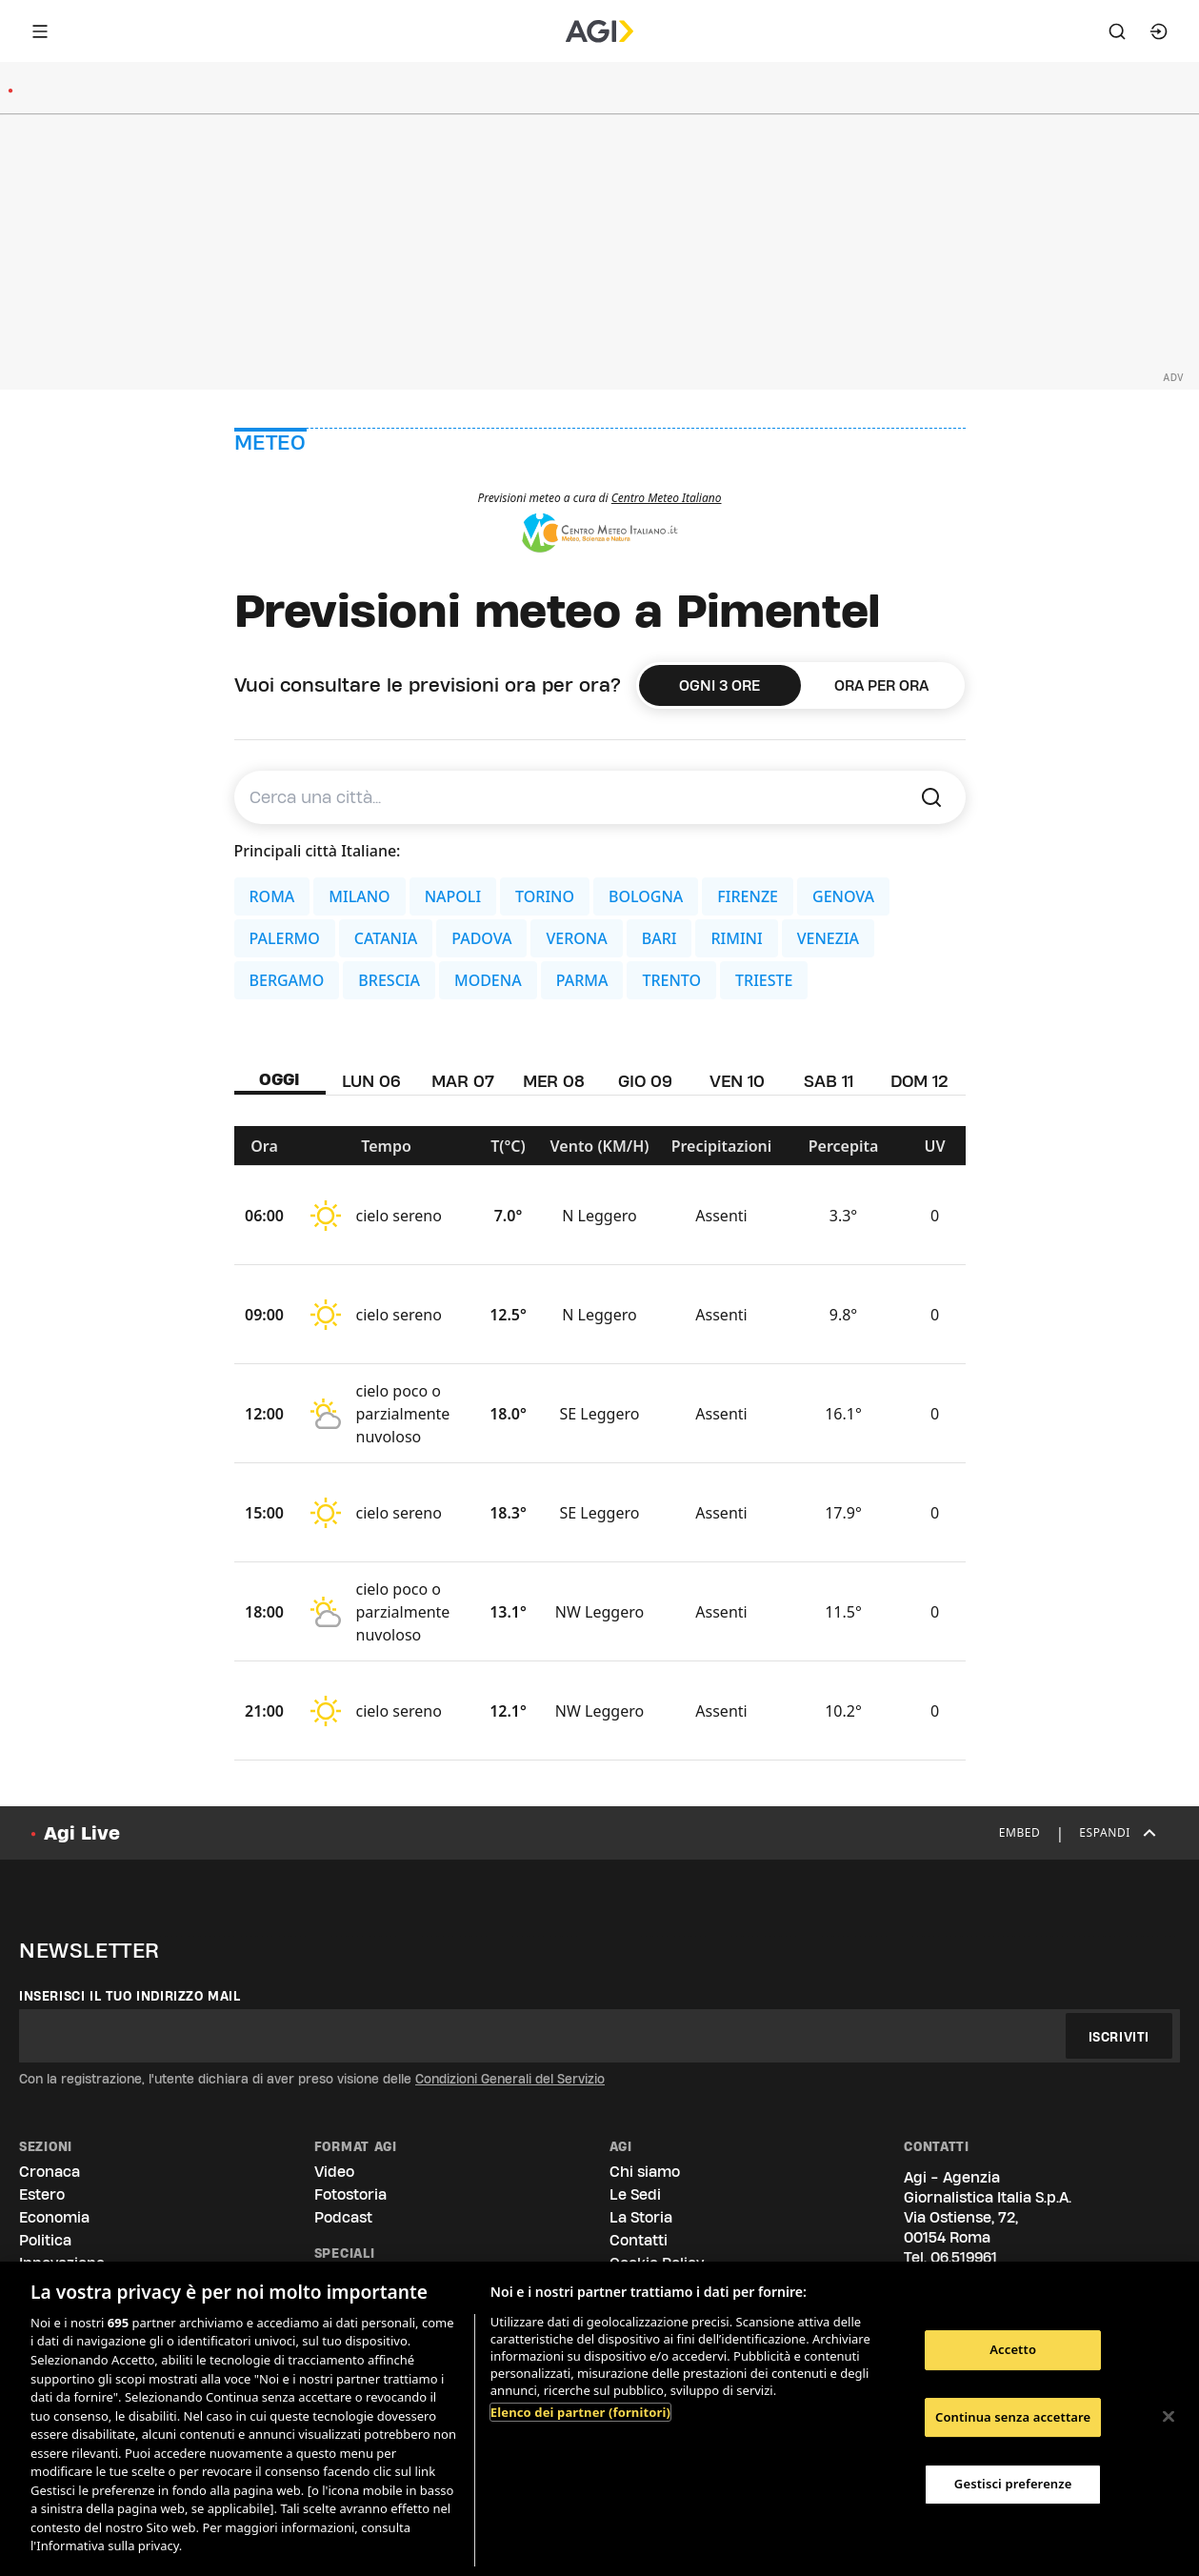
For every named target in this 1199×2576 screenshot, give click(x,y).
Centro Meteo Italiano (666, 498)
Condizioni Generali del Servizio (510, 2078)
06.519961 (963, 2257)
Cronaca (49, 2172)
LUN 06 (371, 1081)
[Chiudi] (1168, 2417)
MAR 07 (462, 1081)
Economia (54, 2217)
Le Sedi (635, 2194)
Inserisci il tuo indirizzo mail (130, 1996)
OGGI (279, 1079)
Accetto (1012, 2349)
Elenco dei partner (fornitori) (580, 2412)
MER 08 (554, 1081)
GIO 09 (645, 1081)
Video (334, 2172)
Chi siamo (644, 2172)
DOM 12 (919, 1081)
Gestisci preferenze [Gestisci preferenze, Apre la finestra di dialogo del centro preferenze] (1013, 2483)
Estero (42, 2194)
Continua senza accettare (1012, 2416)
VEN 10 (737, 1081)
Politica (45, 2240)
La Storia (640, 2217)
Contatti (638, 2240)
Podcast (343, 2217)
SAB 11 (828, 1081)
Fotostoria (350, 2194)
